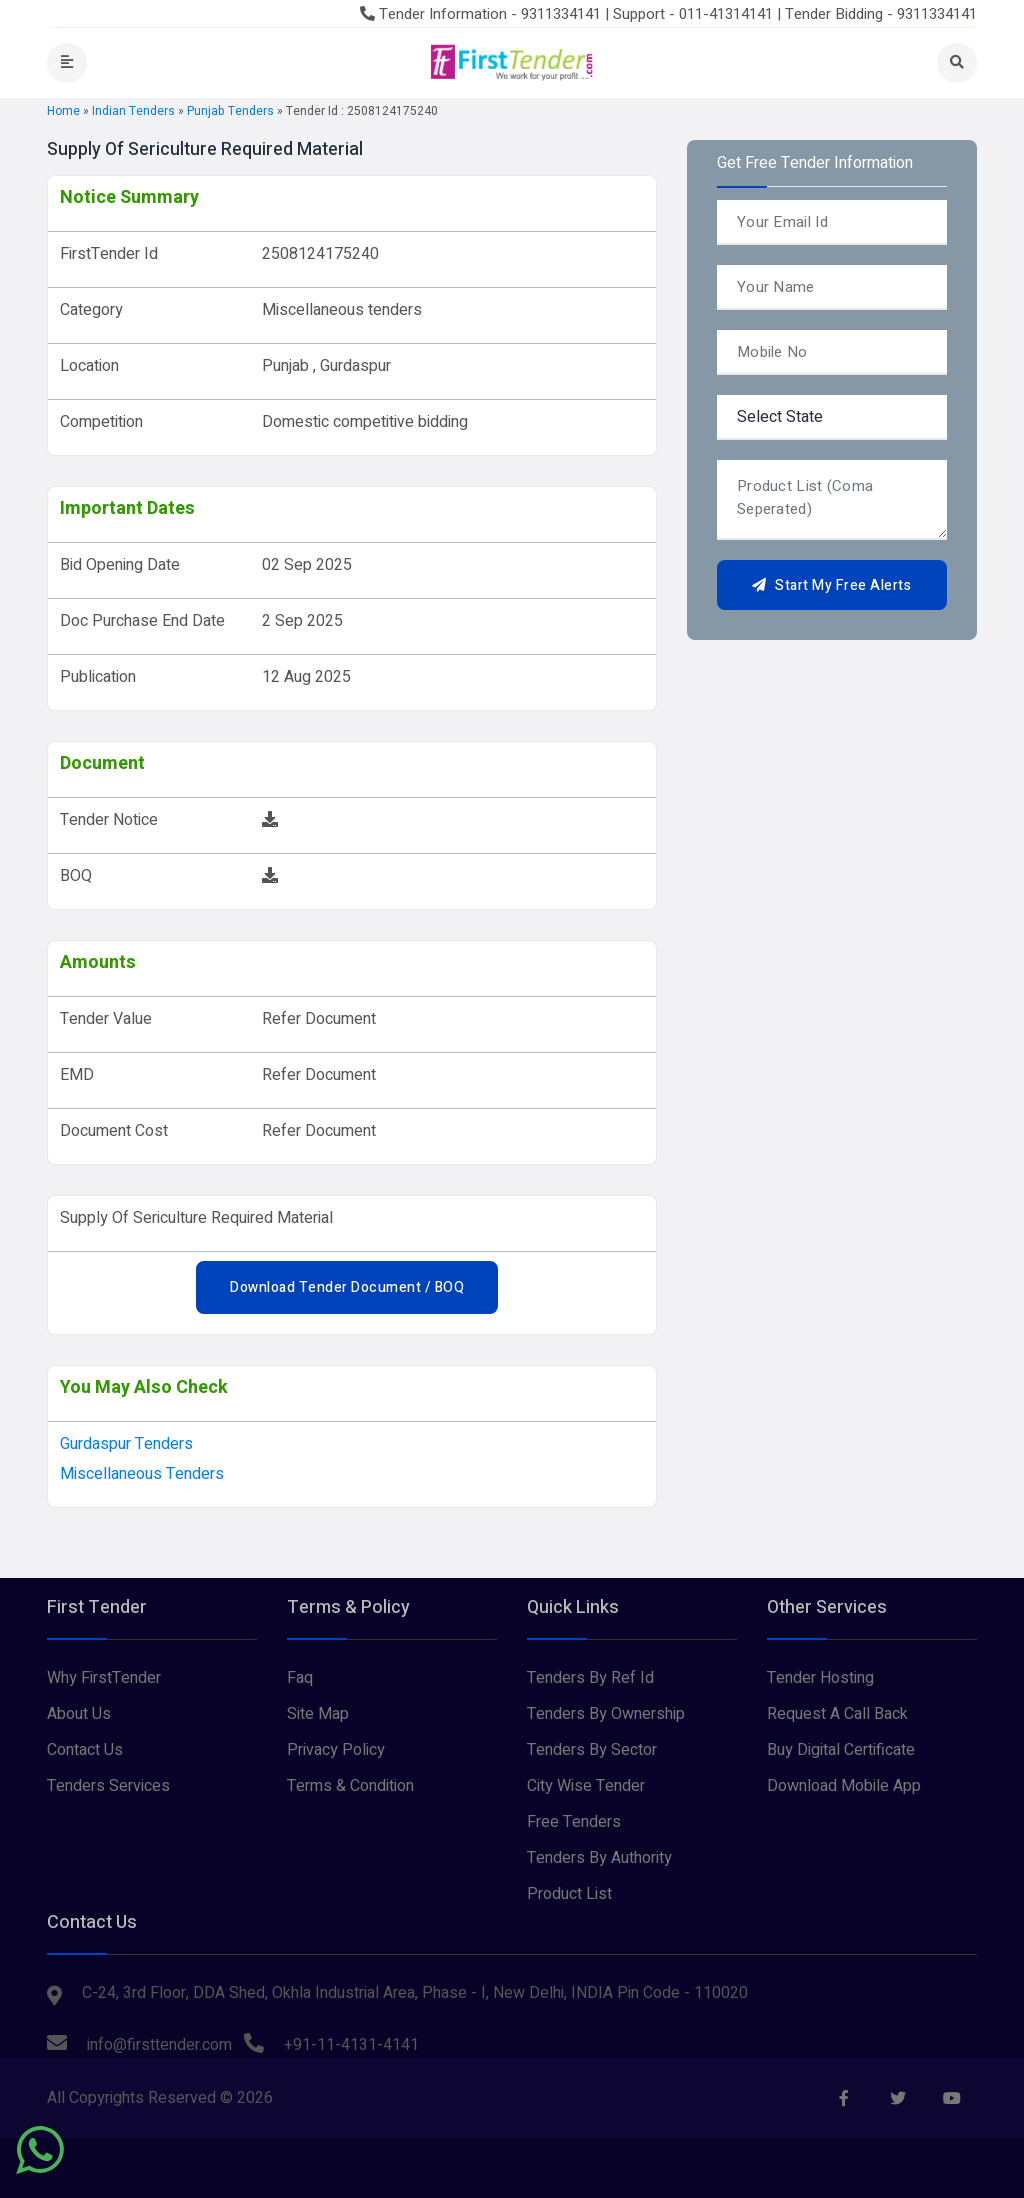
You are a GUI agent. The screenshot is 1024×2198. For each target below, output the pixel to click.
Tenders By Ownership (606, 1714)
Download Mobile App (844, 1786)
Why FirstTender (104, 1678)
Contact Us (85, 1750)
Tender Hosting (820, 1678)
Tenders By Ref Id (590, 1678)
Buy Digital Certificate (841, 1750)
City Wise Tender (586, 1786)
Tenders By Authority (599, 1858)
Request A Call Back (837, 1714)
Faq (300, 1678)
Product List (569, 1894)
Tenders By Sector (592, 1750)
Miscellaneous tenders (142, 1474)
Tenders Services (108, 1786)
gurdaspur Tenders (126, 1444)
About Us (79, 1714)
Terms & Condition (350, 1786)
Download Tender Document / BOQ (347, 1287)
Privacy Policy (336, 1750)
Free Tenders (574, 1822)
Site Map (318, 1714)
